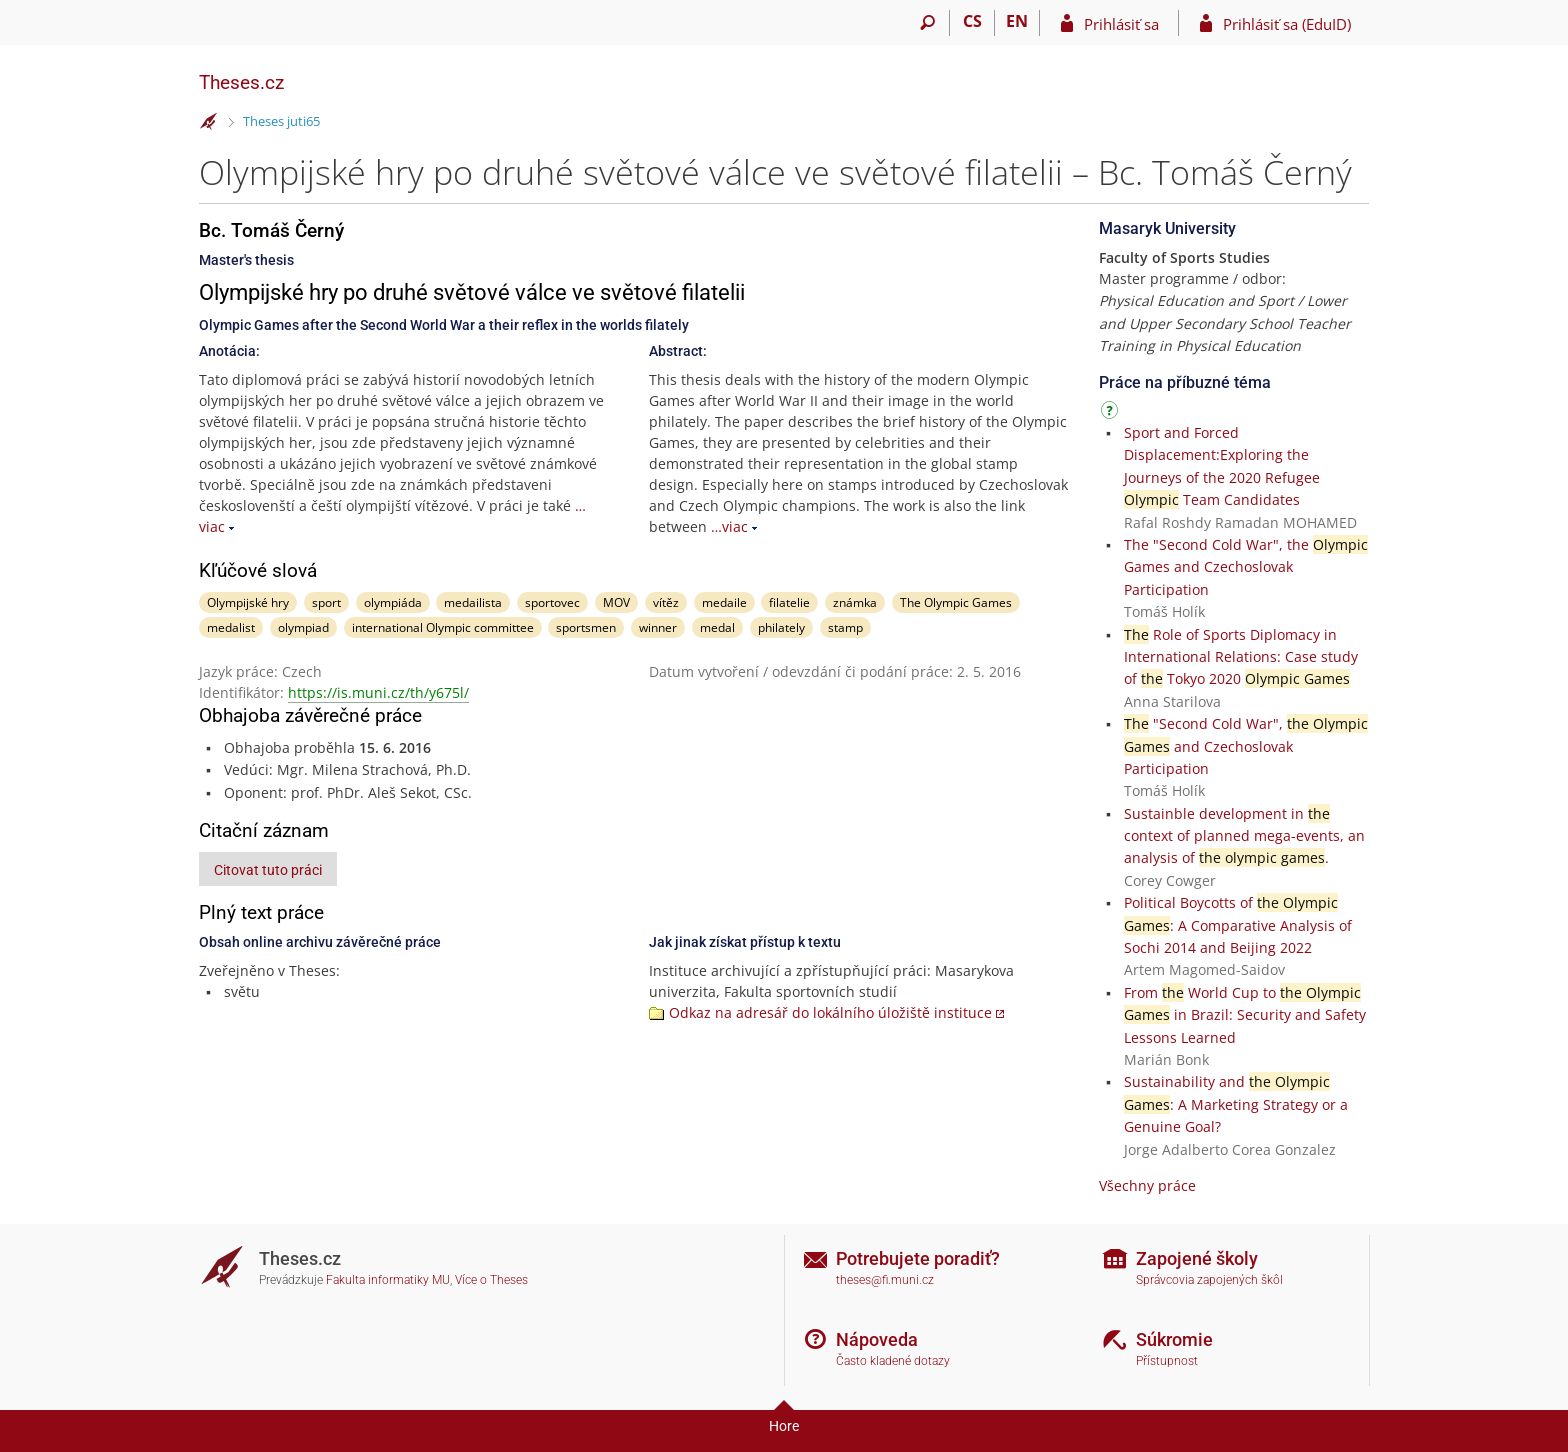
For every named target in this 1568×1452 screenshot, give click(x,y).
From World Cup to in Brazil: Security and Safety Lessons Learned (1245, 1015)
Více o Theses (491, 1280)
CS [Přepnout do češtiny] (972, 21)
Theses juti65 (281, 121)
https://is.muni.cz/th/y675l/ (378, 692)
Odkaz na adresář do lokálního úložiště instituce (830, 1012)
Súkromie (1174, 1339)
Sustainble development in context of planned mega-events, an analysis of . (1244, 836)
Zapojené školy (1197, 1258)
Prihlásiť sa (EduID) (1287, 24)
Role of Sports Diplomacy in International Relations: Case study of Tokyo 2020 (1241, 657)
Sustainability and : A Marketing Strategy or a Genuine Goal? (1236, 1104)
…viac (729, 526)
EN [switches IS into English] (1017, 21)
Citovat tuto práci (268, 870)
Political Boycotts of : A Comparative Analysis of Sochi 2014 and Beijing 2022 (1238, 925)
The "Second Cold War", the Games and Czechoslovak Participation (1246, 567)
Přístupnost (1167, 1361)
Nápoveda (877, 1339)
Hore (784, 1426)
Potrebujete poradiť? (918, 1258)
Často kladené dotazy (893, 1361)
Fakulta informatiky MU (388, 1280)
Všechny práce (1147, 1185)
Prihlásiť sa (1121, 24)
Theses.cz (241, 82)
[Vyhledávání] (927, 23)
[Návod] (1112, 413)
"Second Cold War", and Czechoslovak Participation (1246, 746)
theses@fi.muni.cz (885, 1280)
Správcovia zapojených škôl (1209, 1280)
